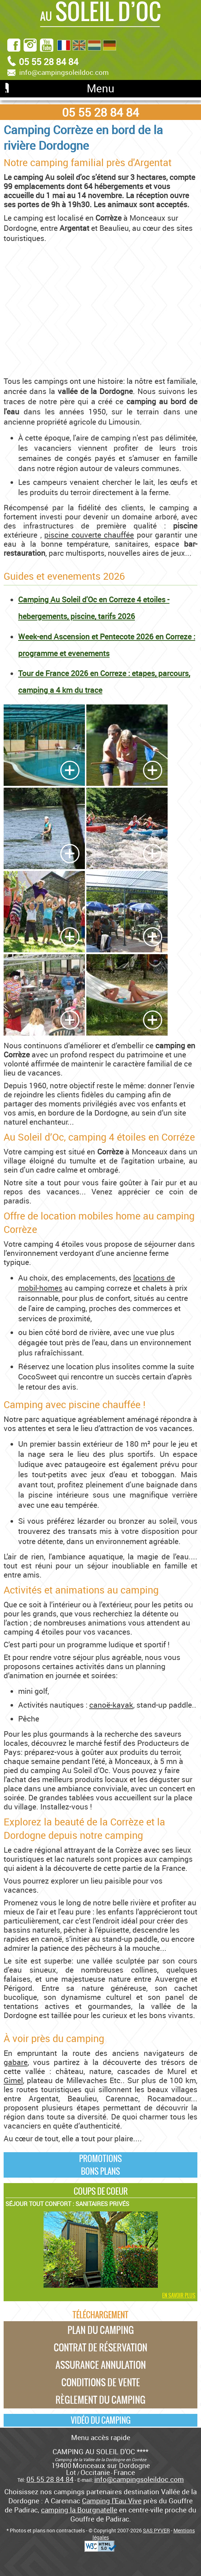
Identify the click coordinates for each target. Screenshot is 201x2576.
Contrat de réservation (100, 2347)
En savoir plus (179, 2295)
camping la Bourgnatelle (79, 2509)
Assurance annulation (101, 2365)
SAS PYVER (156, 2530)
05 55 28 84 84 (100, 112)
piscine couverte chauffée (89, 535)
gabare (16, 2062)
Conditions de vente (100, 2382)
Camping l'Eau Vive (111, 2500)
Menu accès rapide (100, 2437)
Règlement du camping (100, 2400)
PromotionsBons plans (100, 2165)
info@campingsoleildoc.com (64, 72)
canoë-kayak (111, 1705)
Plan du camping (100, 2330)
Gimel (13, 2080)
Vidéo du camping (101, 2420)
